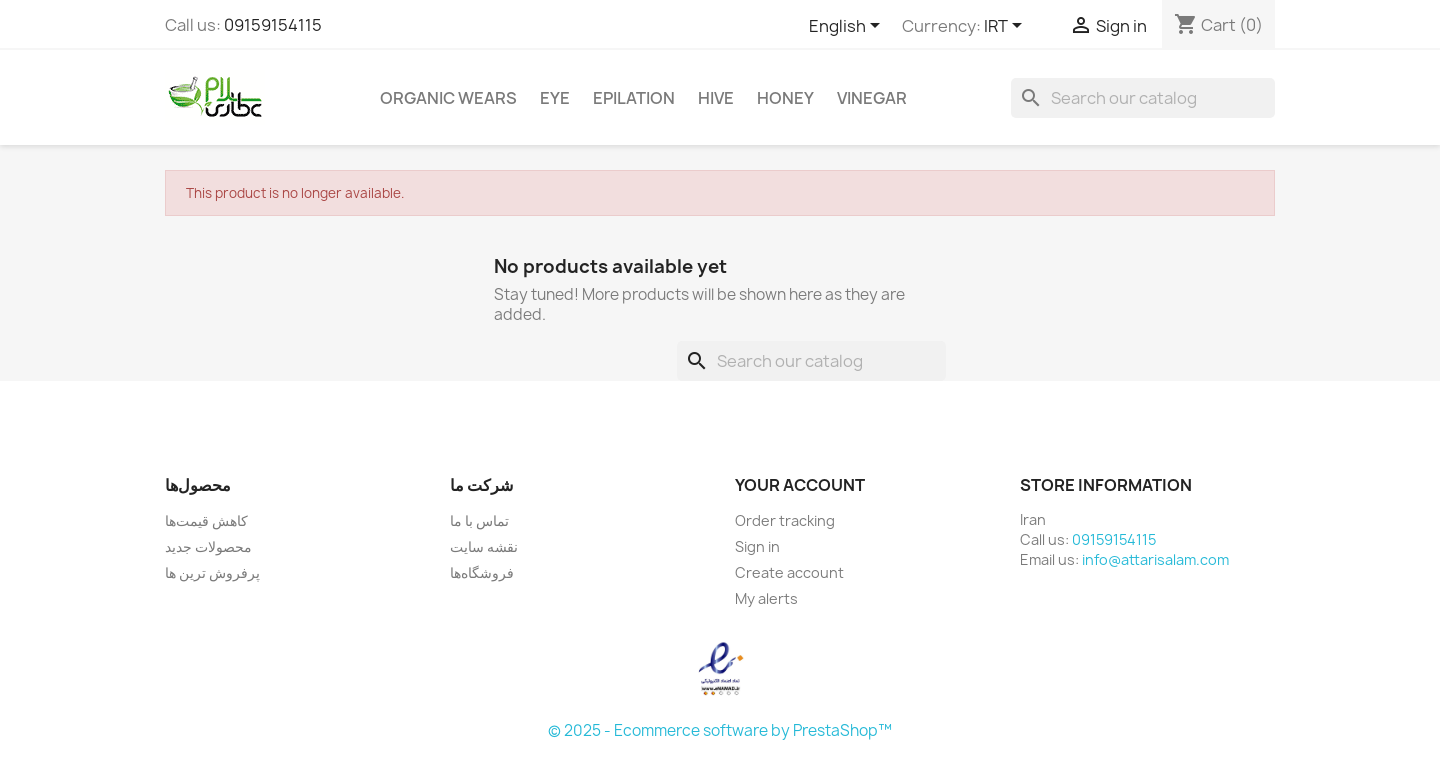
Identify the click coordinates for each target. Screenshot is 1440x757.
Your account (800, 485)
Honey (785, 98)
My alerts (766, 598)
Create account (789, 572)
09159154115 (273, 25)
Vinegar (872, 98)
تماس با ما (479, 520)
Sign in (757, 546)
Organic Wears (448, 98)
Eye (555, 98)
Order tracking (785, 520)
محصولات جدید (208, 546)
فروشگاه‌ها (482, 572)
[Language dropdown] (848, 27)
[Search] (1143, 98)
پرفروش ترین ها (212, 572)
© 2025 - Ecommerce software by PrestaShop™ (720, 730)
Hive (716, 98)
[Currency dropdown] (1006, 27)
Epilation (634, 98)
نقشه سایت (484, 546)
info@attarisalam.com (1155, 559)
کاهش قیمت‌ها (206, 520)
